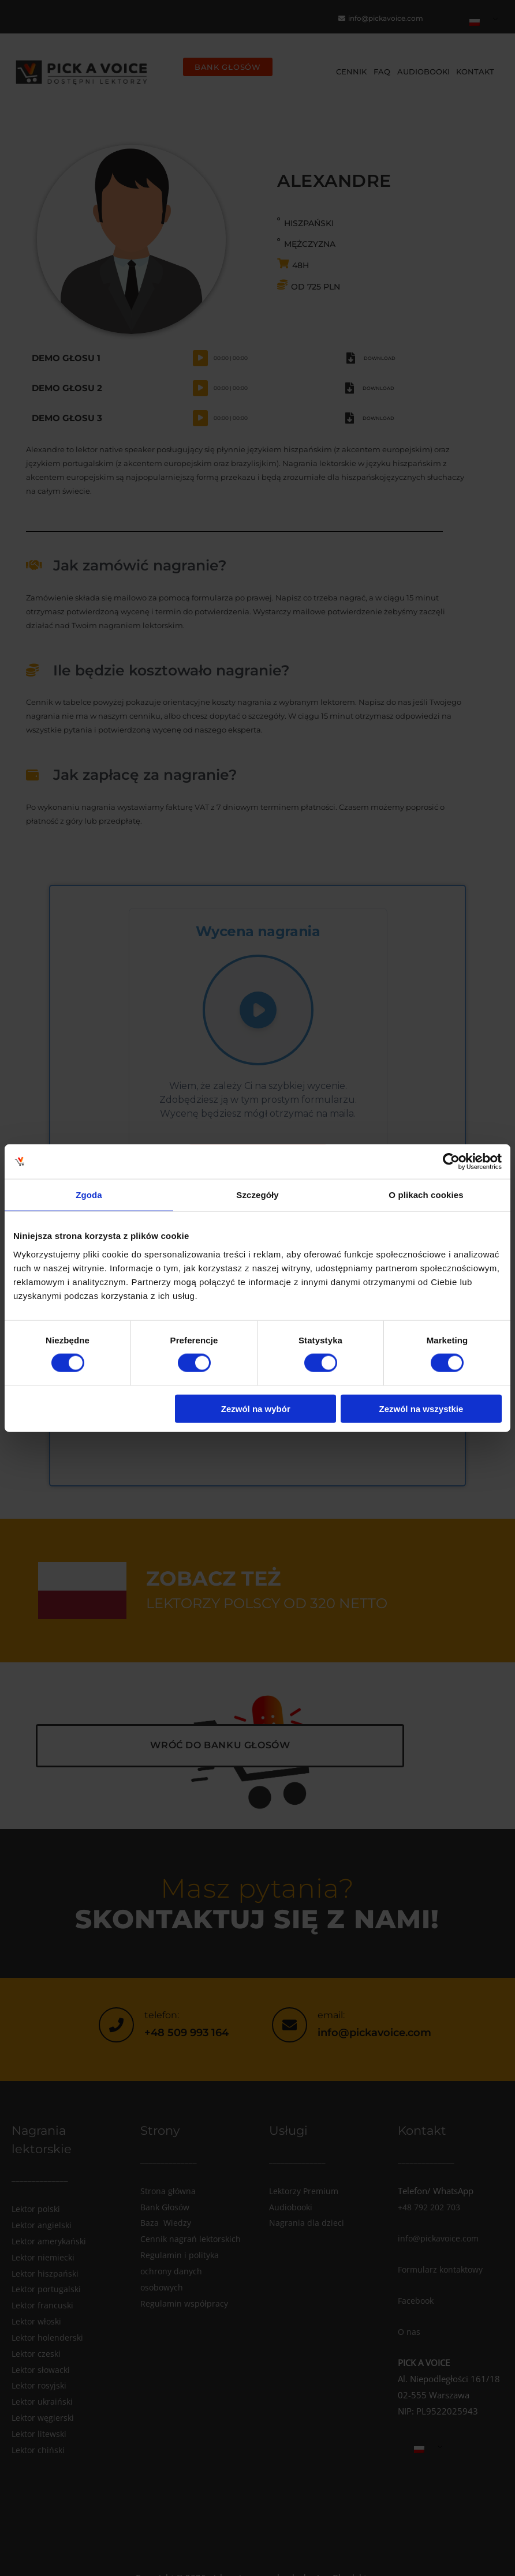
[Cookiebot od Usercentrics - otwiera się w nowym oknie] (451, 1161)
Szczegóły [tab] (257, 1195)
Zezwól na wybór (255, 1408)
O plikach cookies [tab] (426, 1195)
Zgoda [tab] (89, 1195)
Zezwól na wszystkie (421, 1408)
